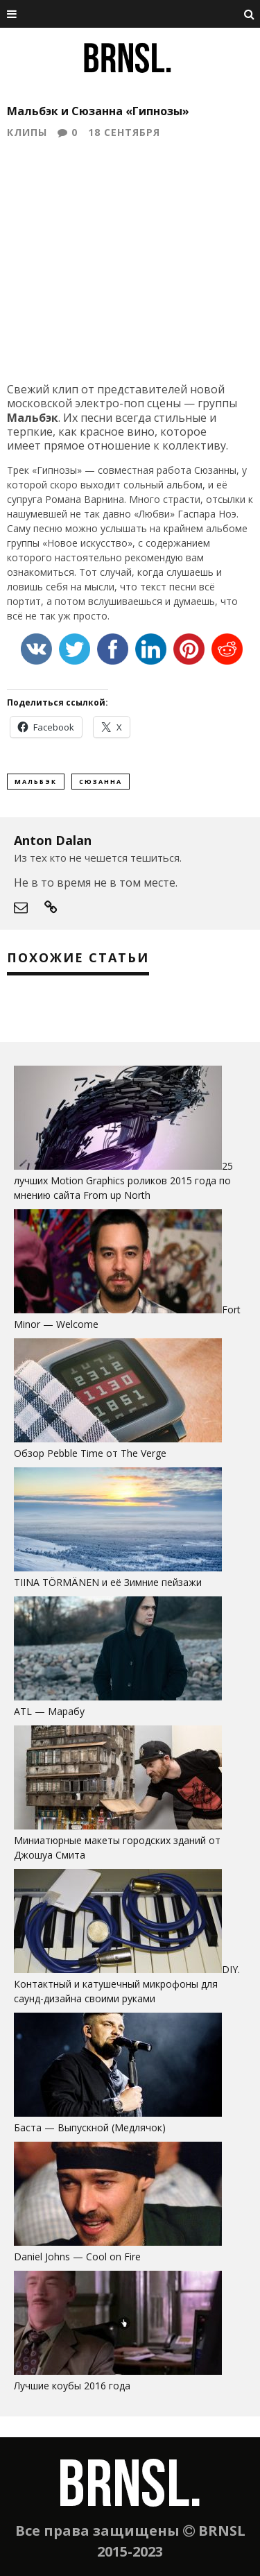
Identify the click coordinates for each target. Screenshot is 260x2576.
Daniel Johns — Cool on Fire (77, 2256)
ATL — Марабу (49, 1711)
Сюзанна (100, 781)
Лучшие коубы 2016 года (72, 2385)
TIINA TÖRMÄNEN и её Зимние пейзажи (108, 1582)
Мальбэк (36, 781)
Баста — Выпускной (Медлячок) (90, 2127)
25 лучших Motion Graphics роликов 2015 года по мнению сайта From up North (123, 1180)
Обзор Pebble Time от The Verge (90, 1453)
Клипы (27, 132)
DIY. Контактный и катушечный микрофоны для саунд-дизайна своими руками (127, 1984)
